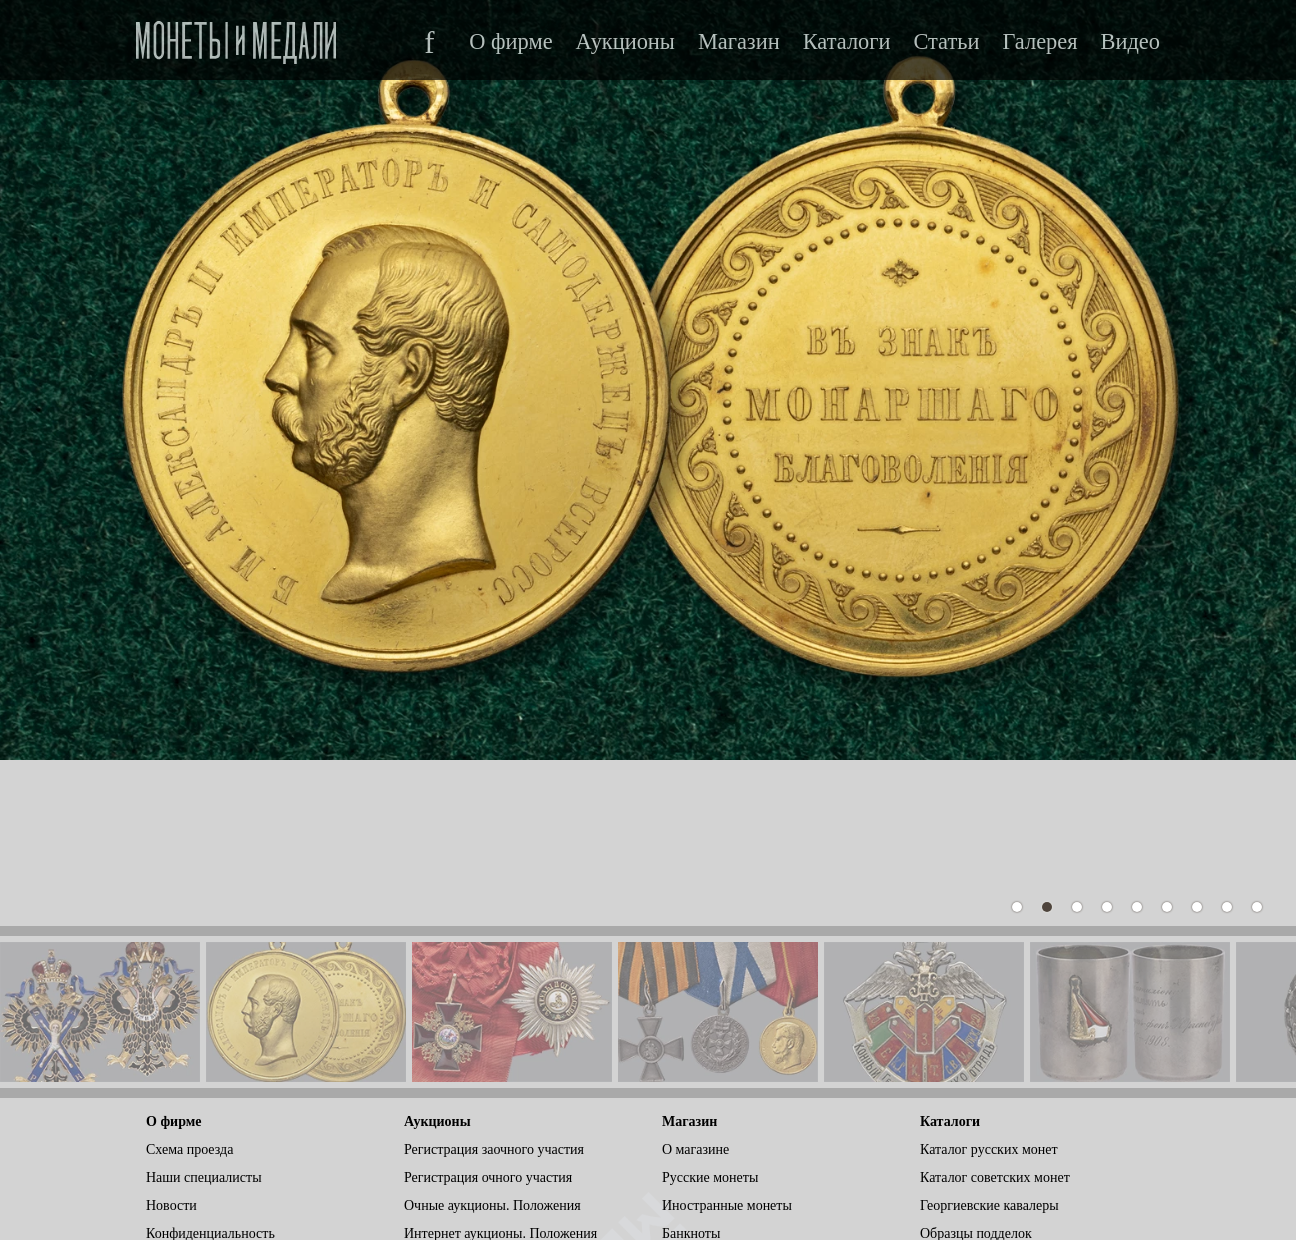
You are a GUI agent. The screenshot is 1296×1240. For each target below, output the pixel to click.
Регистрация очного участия (488, 1015)
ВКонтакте (180, 1099)
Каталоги (847, 42)
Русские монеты (710, 1015)
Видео (1130, 42)
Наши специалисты (204, 1015)
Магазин (739, 42)
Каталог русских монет (989, 987)
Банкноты (691, 1071)
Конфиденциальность (210, 1071)
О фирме (510, 42)
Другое (683, 1127)
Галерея (1039, 42)
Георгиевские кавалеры (989, 1043)
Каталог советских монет (995, 1015)
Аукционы (625, 42)
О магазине (695, 987)
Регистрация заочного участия (494, 987)
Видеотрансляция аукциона (486, 1127)
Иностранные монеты (727, 1043)
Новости (171, 1043)
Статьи (946, 42)
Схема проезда (189, 987)
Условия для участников (476, 1099)
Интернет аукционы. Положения (500, 1071)
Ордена (684, 1099)
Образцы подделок (976, 1071)
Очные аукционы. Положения (492, 1043)
